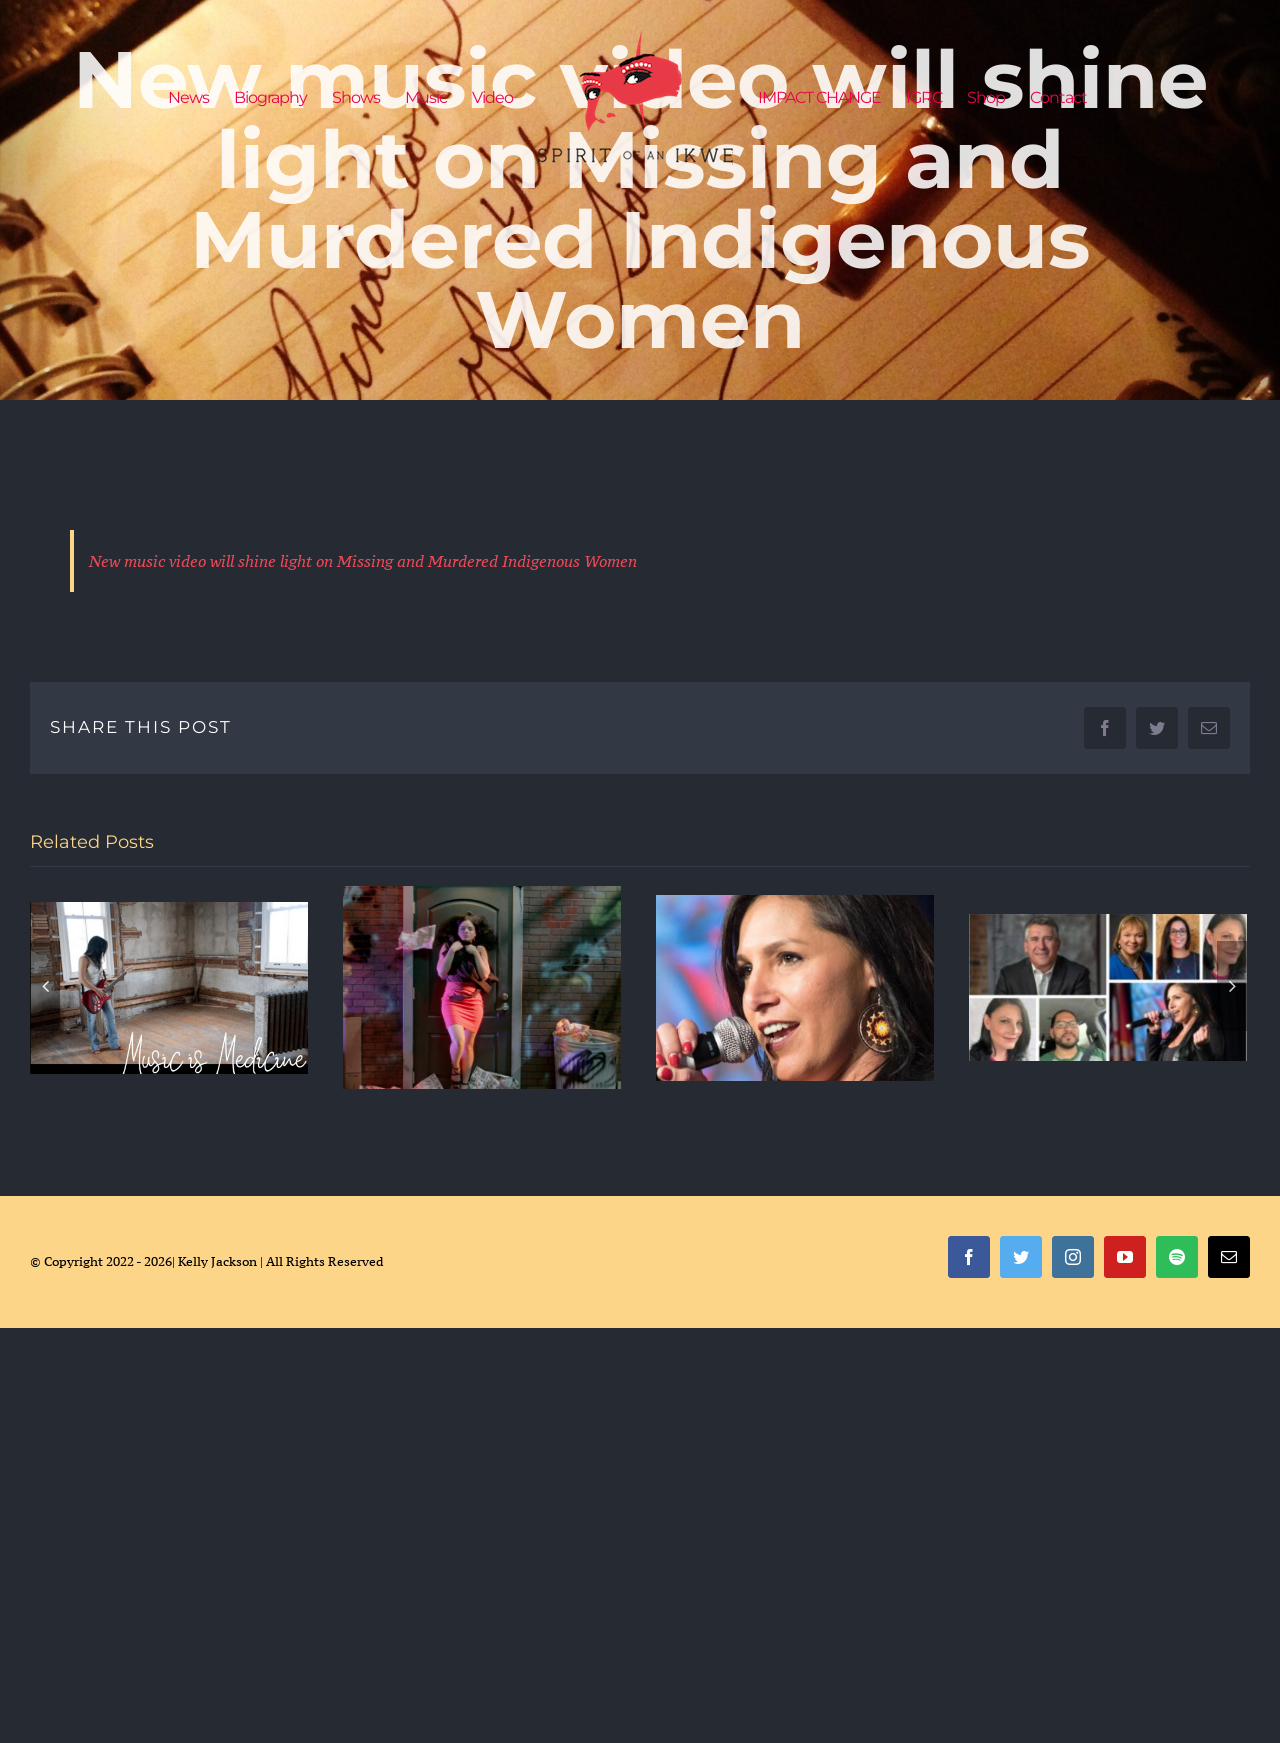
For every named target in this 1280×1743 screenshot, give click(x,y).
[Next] (1232, 986)
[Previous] (45, 986)
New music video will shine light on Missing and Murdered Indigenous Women (363, 561)
